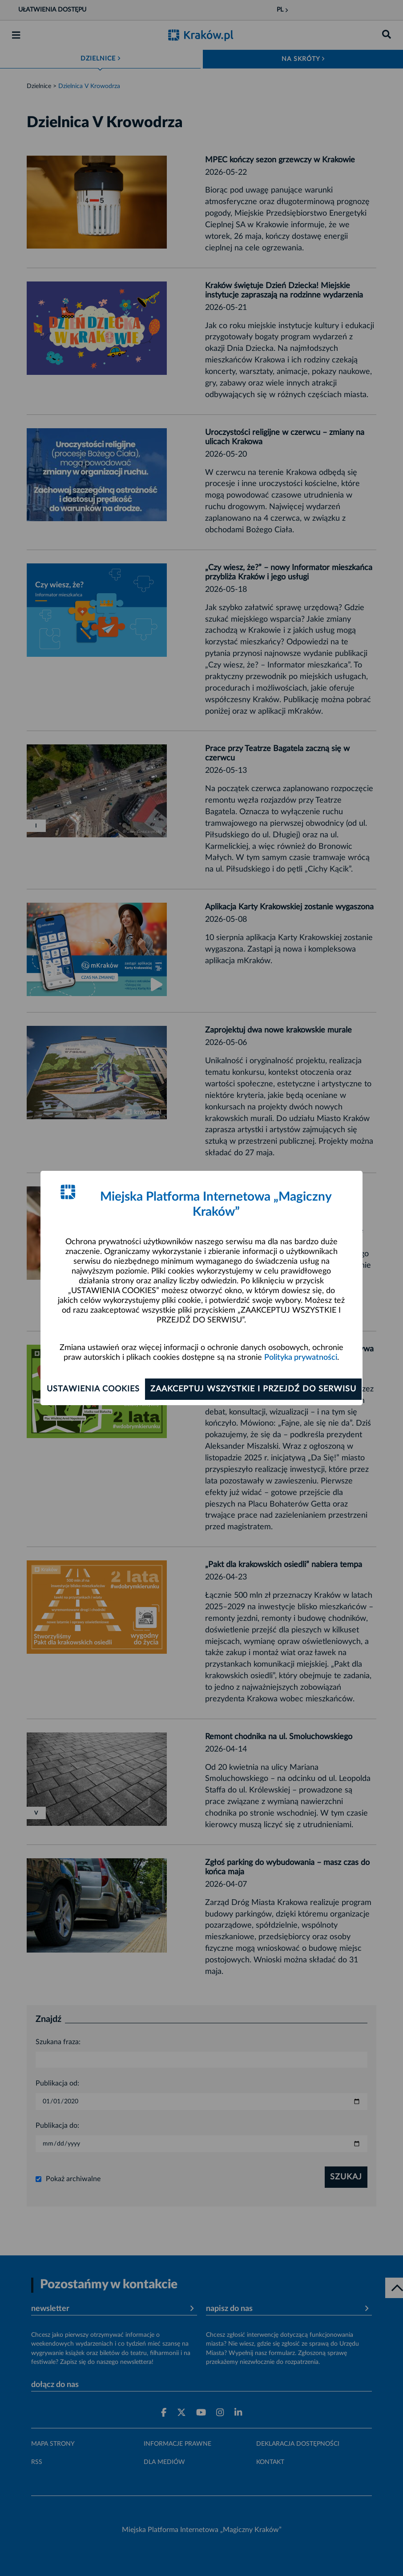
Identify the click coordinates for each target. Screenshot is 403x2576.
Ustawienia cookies (93, 1389)
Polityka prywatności (300, 1358)
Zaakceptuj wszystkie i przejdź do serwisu (253, 1389)
